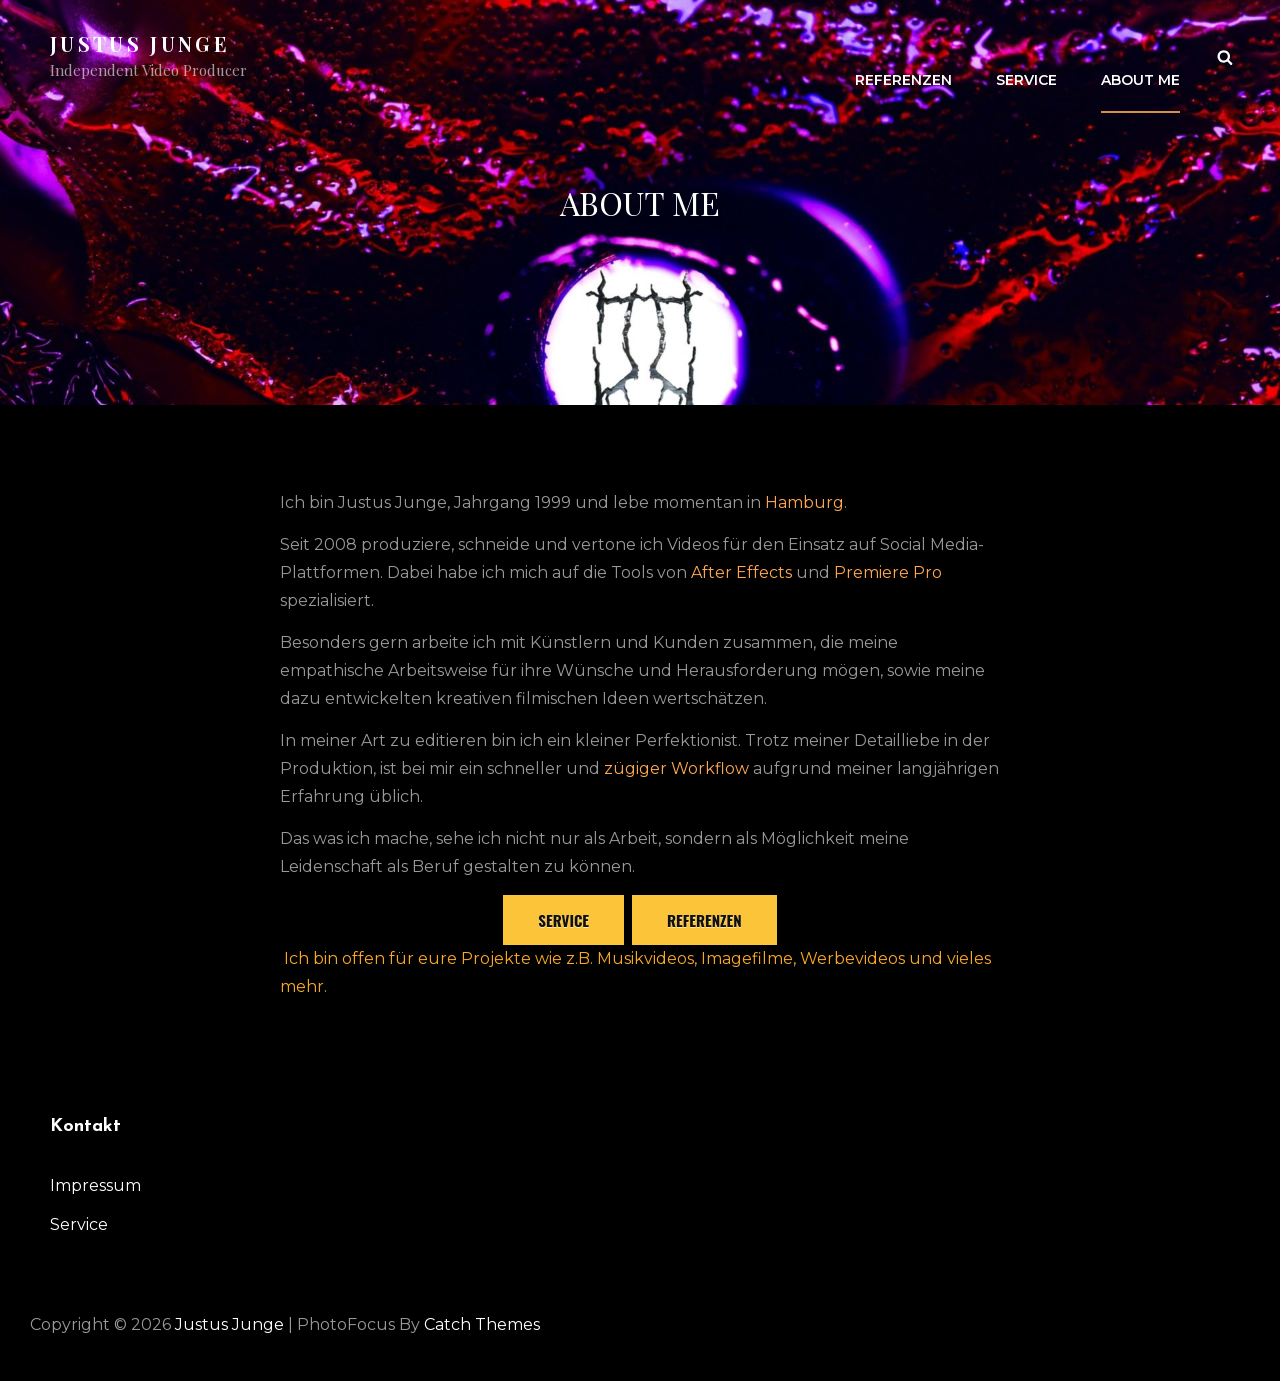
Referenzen (903, 56)
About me (1140, 56)
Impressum (95, 1185)
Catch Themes (482, 1324)
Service (1026, 56)
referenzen (704, 920)
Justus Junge (140, 43)
